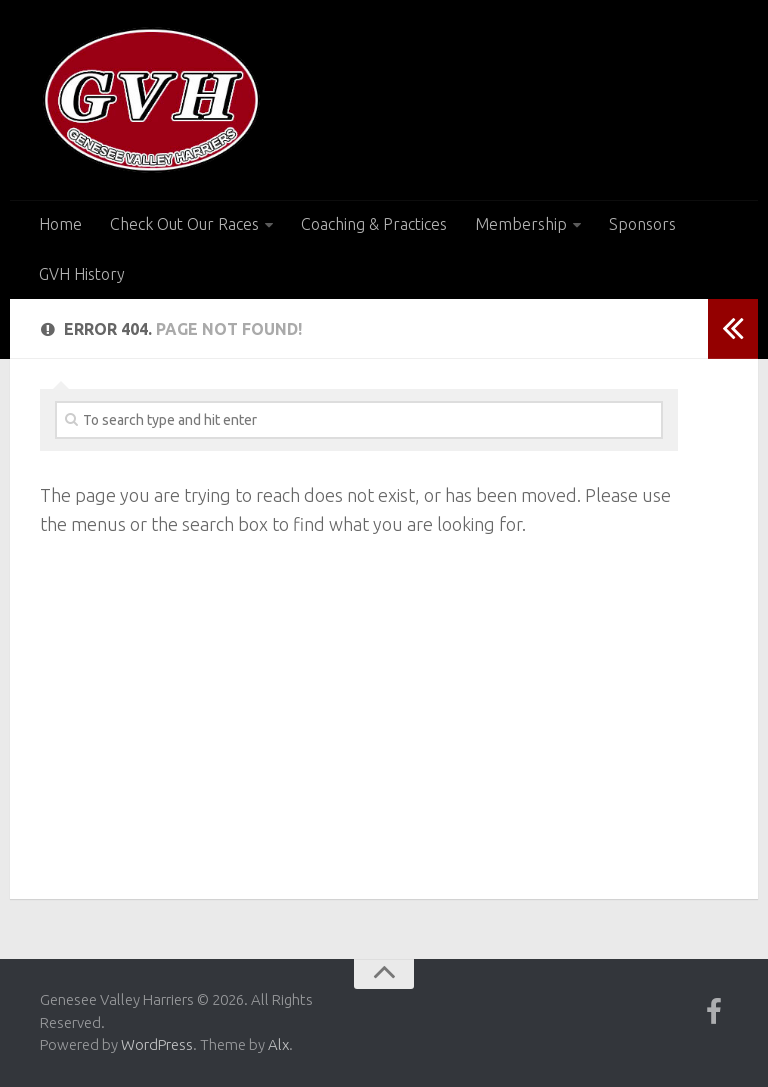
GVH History (82, 274)
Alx (278, 1044)
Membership (521, 224)
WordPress (157, 1044)
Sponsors (642, 224)
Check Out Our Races (184, 224)
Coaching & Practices (374, 224)
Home (60, 224)
